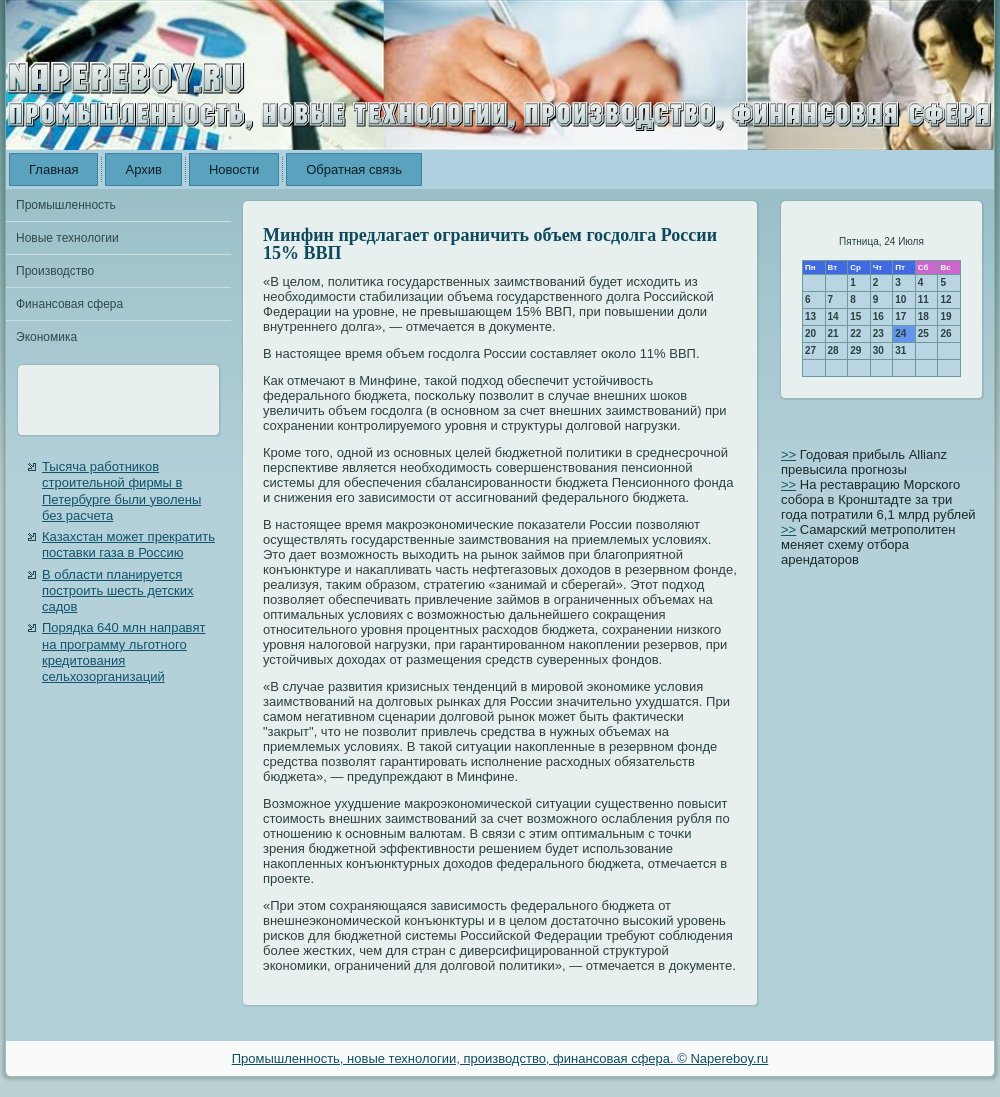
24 (900, 333)
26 (945, 333)
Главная (53, 169)
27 (810, 350)
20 (810, 333)
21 (833, 333)
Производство (55, 271)
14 (833, 316)
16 (878, 316)
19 (945, 316)
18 (923, 316)
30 (878, 350)
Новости (234, 169)
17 (900, 316)
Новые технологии (67, 238)
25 (923, 333)
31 (900, 350)
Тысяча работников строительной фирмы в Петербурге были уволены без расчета (121, 491)
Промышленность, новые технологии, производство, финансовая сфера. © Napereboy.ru (500, 1058)
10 (900, 299)
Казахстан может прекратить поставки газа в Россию (128, 544)
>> (788, 454)
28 (833, 350)
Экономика (46, 337)
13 (810, 316)
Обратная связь (354, 169)
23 (878, 333)
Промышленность (66, 205)
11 (923, 299)
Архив (143, 169)
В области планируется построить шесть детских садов (117, 591)
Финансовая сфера (69, 304)
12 (945, 299)
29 (855, 350)
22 (855, 333)
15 (855, 316)
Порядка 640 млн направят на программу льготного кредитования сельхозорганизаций (123, 652)
